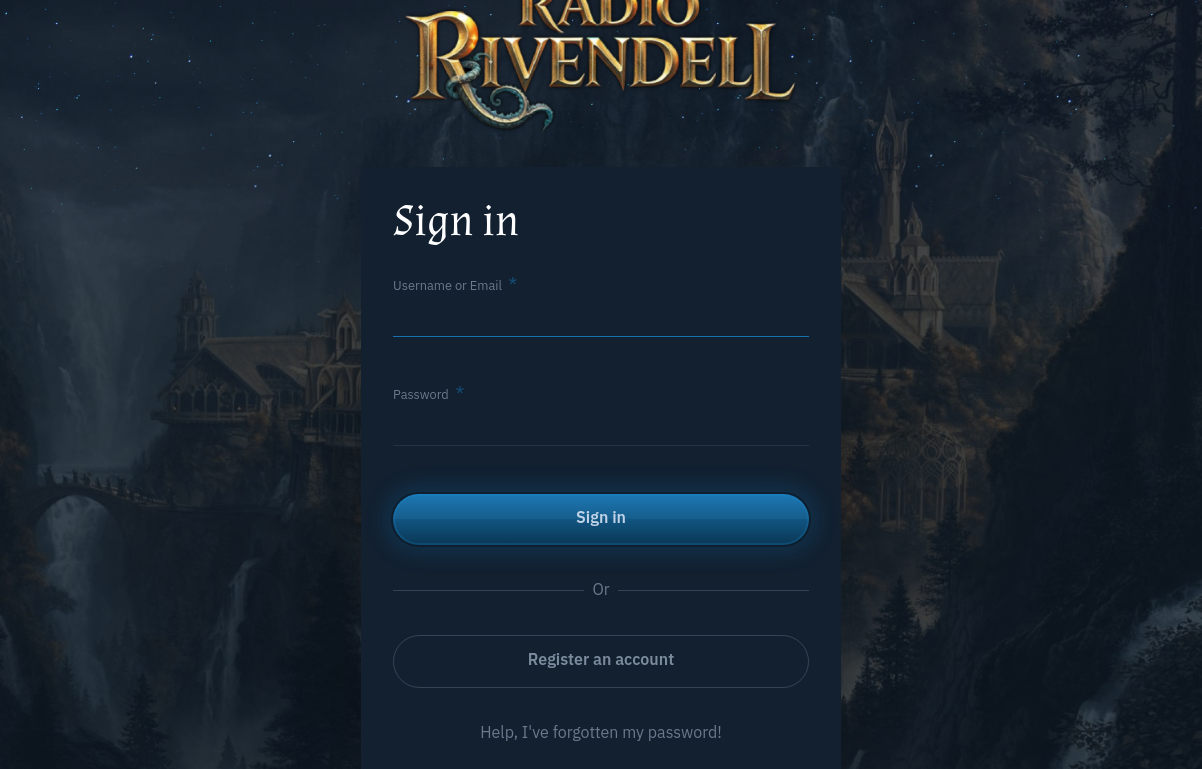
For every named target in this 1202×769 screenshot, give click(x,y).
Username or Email (447, 285)
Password (421, 394)
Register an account (601, 659)
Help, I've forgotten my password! (601, 732)
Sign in (601, 517)
